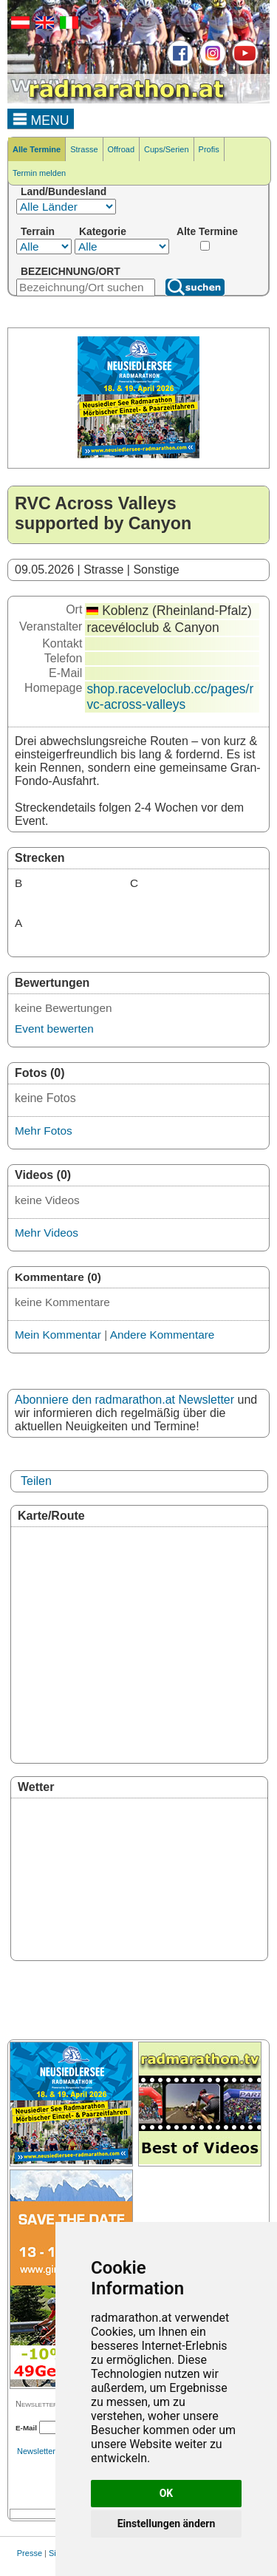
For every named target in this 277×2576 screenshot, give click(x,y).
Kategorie (102, 231)
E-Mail (26, 2428)
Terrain (38, 231)
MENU (41, 118)
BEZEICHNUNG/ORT (70, 271)
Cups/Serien (166, 149)
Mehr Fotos (43, 1130)
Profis (209, 149)
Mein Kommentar (58, 1334)
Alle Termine (37, 149)
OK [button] (167, 2493)
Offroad (121, 149)
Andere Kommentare (162, 1334)
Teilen (36, 1481)
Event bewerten (54, 1028)
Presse (29, 2553)
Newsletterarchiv (47, 2451)
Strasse (84, 149)
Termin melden (39, 173)
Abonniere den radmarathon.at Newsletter (124, 1399)
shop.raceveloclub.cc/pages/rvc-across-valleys (169, 697)
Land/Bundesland (63, 191)
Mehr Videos (46, 1232)
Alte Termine (207, 231)
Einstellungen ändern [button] (166, 2523)
